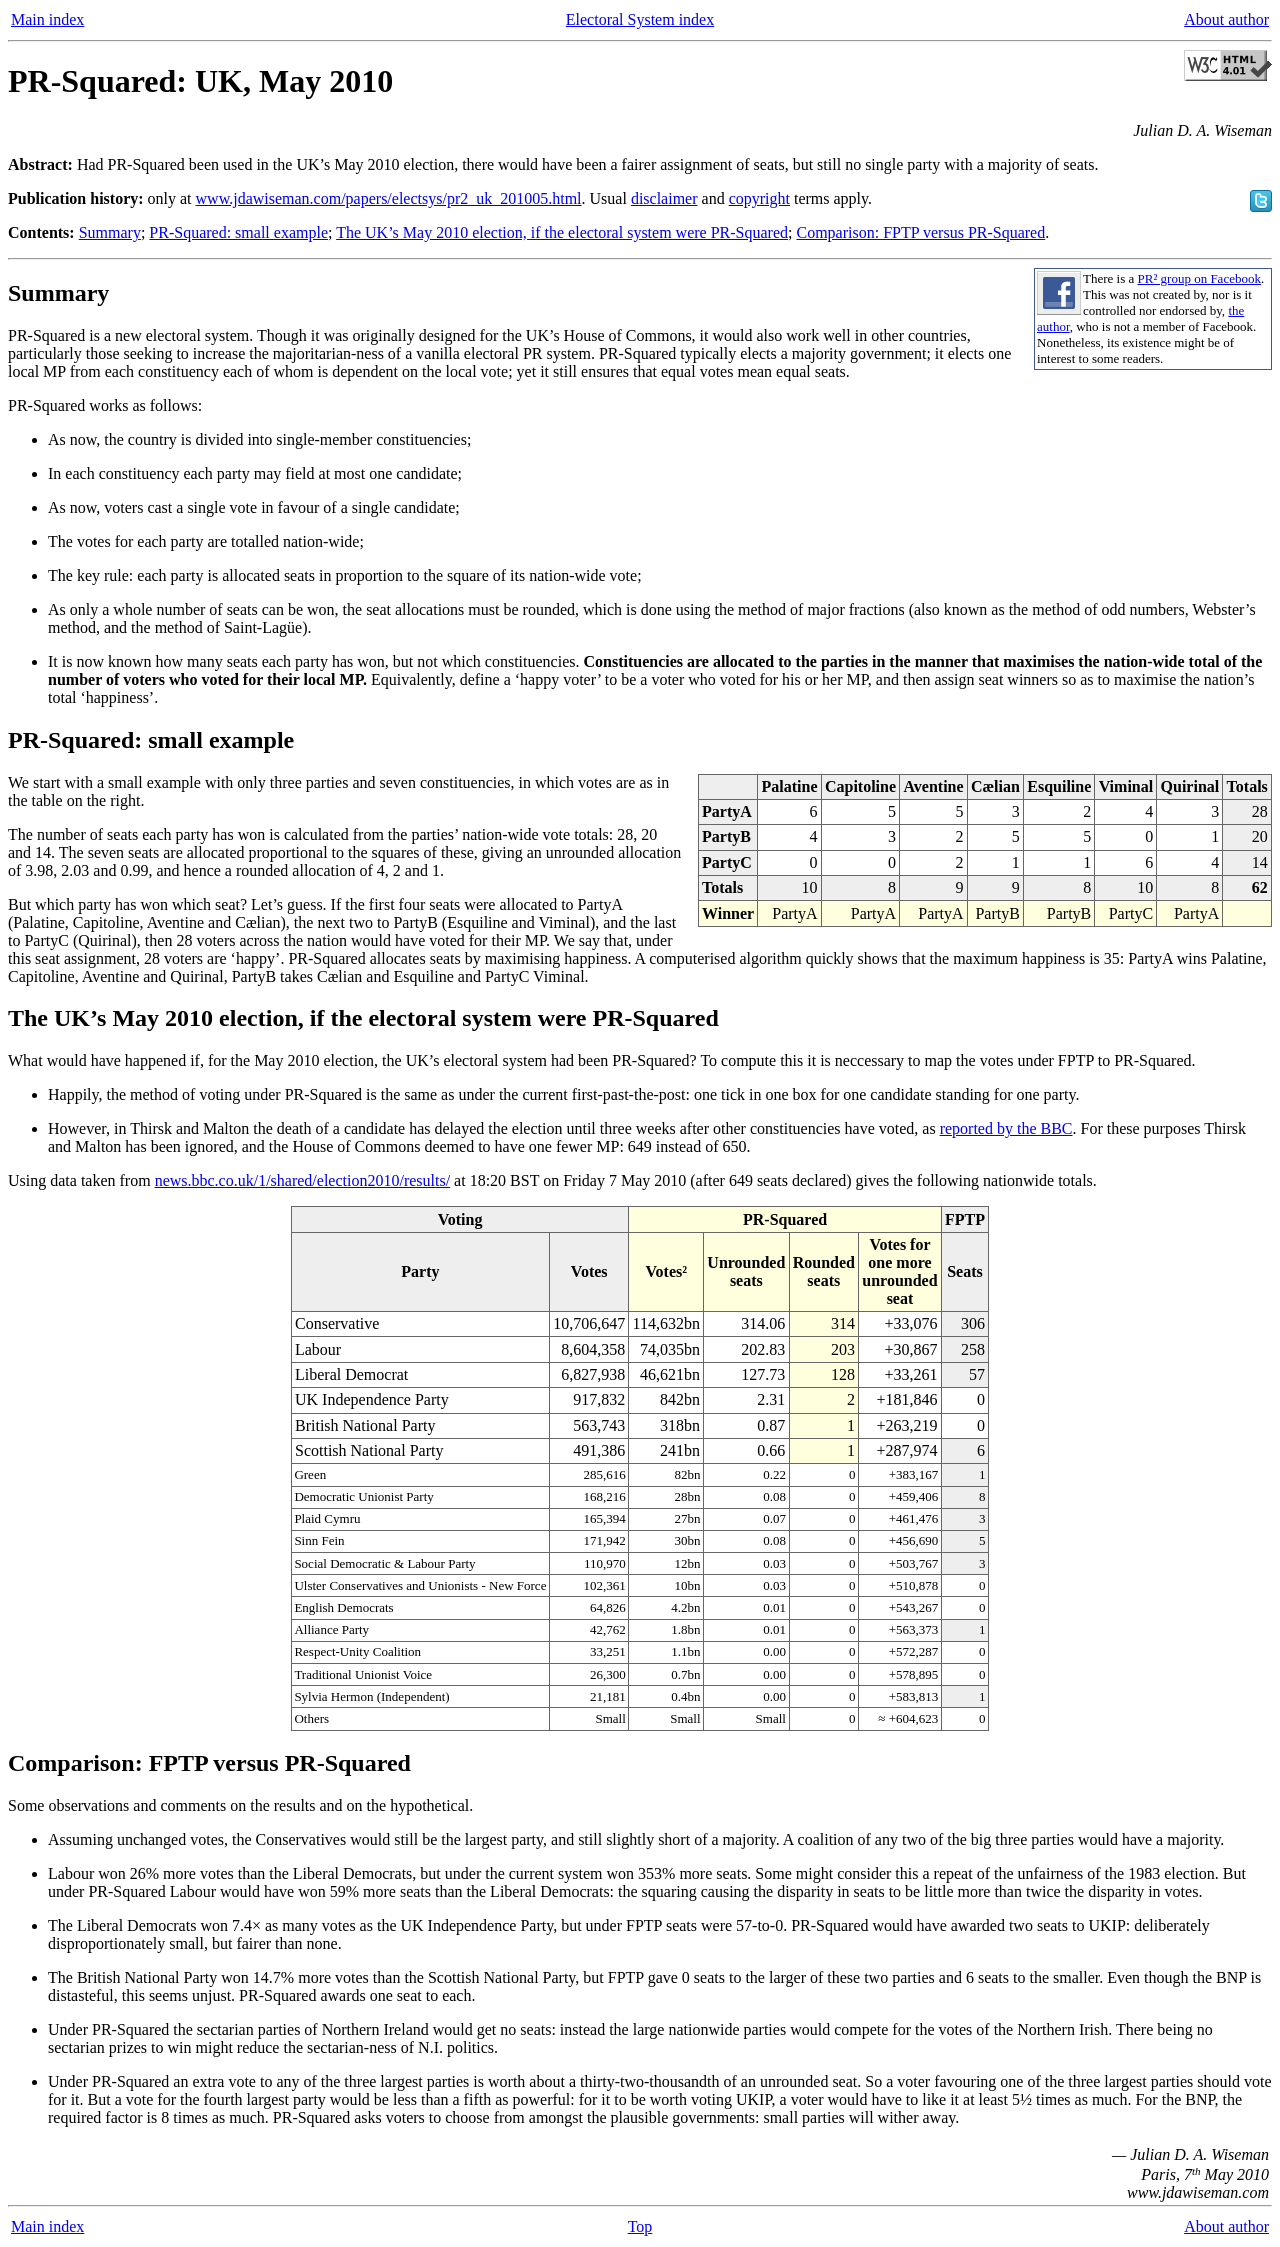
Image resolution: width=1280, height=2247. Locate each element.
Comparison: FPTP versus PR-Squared (920, 232)
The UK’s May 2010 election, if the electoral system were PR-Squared (562, 232)
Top (640, 2226)
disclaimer (664, 198)
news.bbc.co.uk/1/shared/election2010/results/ (302, 1180)
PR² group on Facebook (1199, 278)
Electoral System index (640, 19)
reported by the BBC (1006, 1128)
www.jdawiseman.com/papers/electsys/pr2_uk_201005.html (389, 198)
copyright (759, 198)
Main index (47, 19)
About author (1226, 19)
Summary (110, 232)
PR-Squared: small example (238, 232)
